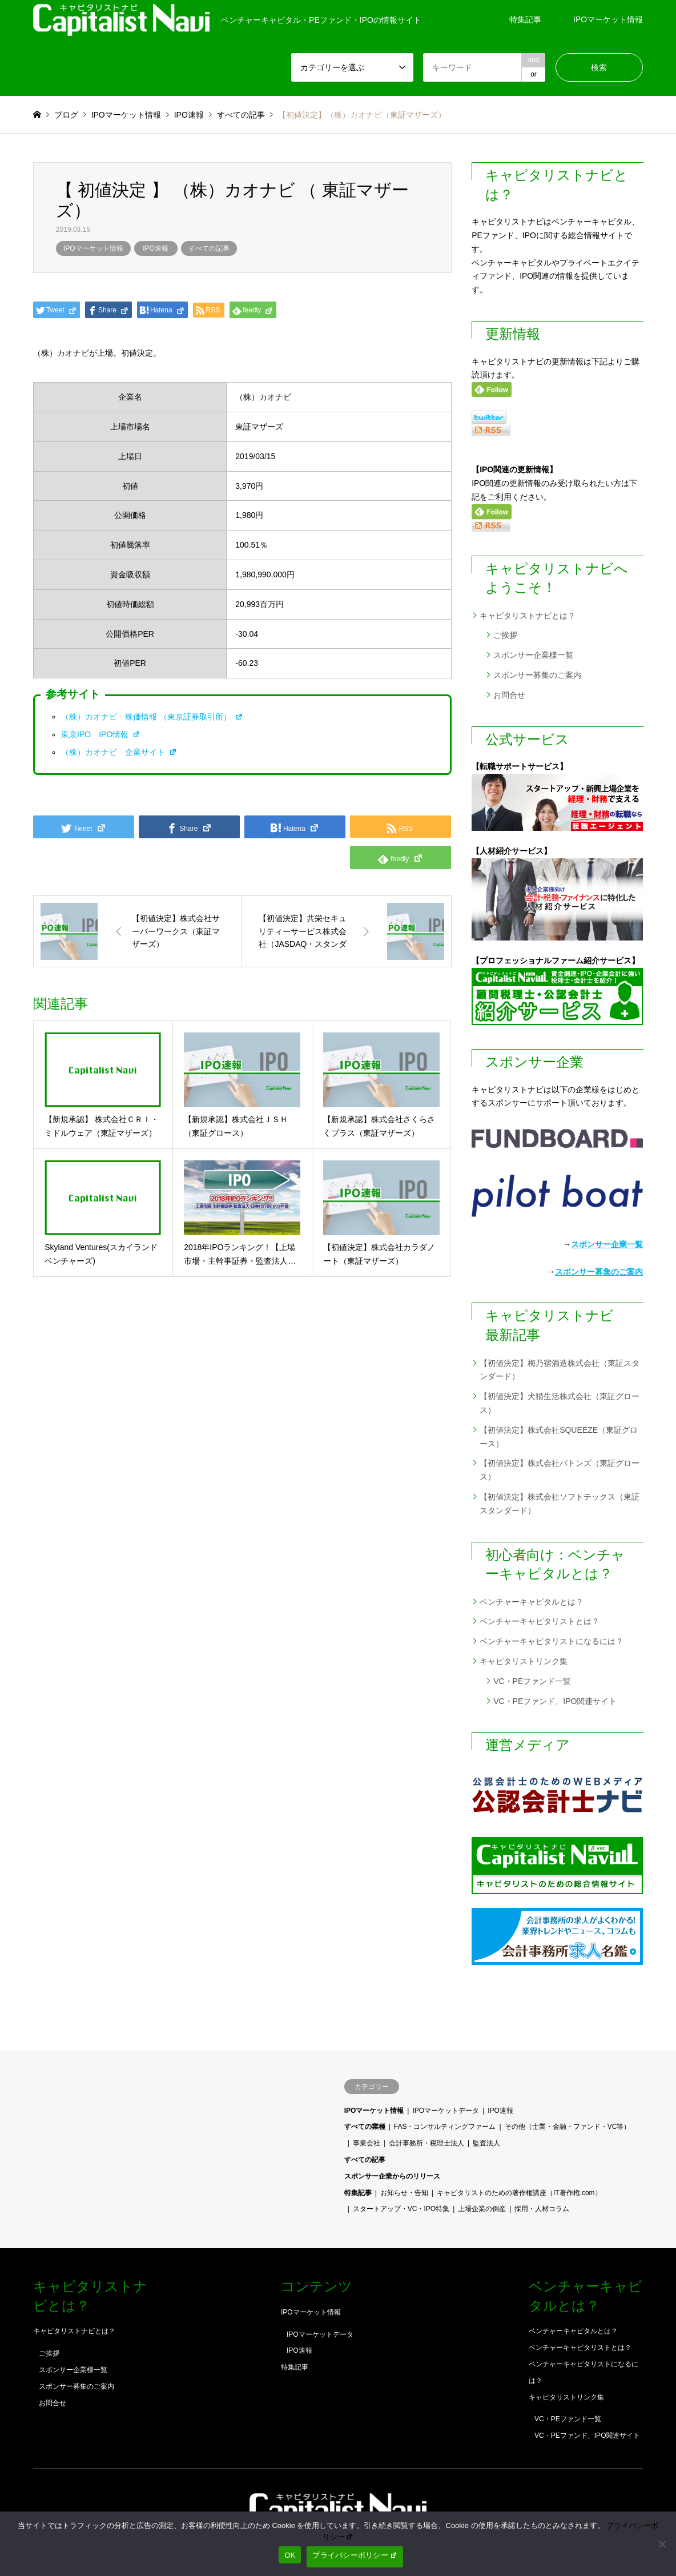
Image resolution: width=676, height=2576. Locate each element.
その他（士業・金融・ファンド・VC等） (568, 2127)
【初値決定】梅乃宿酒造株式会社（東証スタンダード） (559, 1370)
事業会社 (366, 2143)
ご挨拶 (505, 635)
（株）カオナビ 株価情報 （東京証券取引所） (152, 716)
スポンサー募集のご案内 (537, 675)
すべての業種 (364, 2127)
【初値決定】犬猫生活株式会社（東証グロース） (559, 1403)
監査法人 (486, 2143)
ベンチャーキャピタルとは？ (532, 1601)
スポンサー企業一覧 (607, 1244)
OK (289, 2555)
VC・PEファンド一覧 (532, 1681)
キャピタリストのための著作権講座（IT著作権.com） (519, 2193)
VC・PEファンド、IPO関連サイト (555, 1701)
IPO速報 (155, 248)
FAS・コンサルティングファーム (445, 2127)
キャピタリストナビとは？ (528, 615)
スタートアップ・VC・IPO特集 (401, 2209)
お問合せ (509, 695)
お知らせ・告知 (404, 2193)
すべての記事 (209, 248)
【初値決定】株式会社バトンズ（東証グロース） (559, 1469)
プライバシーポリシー (354, 2555)
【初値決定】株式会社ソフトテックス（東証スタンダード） (559, 1503)
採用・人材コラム (541, 2209)
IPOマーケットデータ (445, 2111)
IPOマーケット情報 (608, 19)
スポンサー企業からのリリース (392, 2176)
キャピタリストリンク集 (524, 1661)
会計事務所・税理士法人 (426, 2143)
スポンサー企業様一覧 (533, 655)
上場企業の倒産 (482, 2209)
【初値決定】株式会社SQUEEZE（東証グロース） (559, 1436)
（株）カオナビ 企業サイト (119, 752)
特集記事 (525, 19)
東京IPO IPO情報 (100, 734)
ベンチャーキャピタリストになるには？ (551, 1641)
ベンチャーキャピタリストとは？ (539, 1621)
